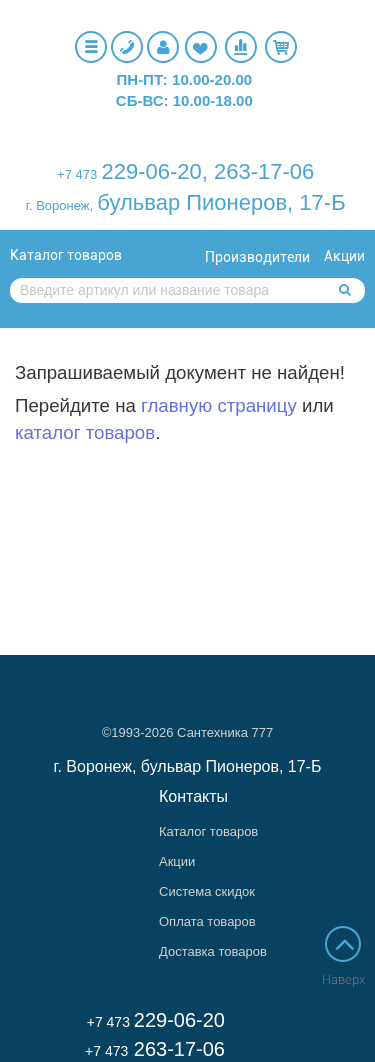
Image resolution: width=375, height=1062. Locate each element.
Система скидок (207, 891)
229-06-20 (151, 171)
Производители (257, 257)
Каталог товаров (66, 255)
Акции (344, 256)
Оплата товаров (207, 921)
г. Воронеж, (59, 205)
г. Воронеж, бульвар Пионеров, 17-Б (188, 766)
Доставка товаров (213, 951)
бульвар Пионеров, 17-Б (221, 202)
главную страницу (219, 405)
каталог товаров (85, 432)
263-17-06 (264, 171)
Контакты (193, 796)
